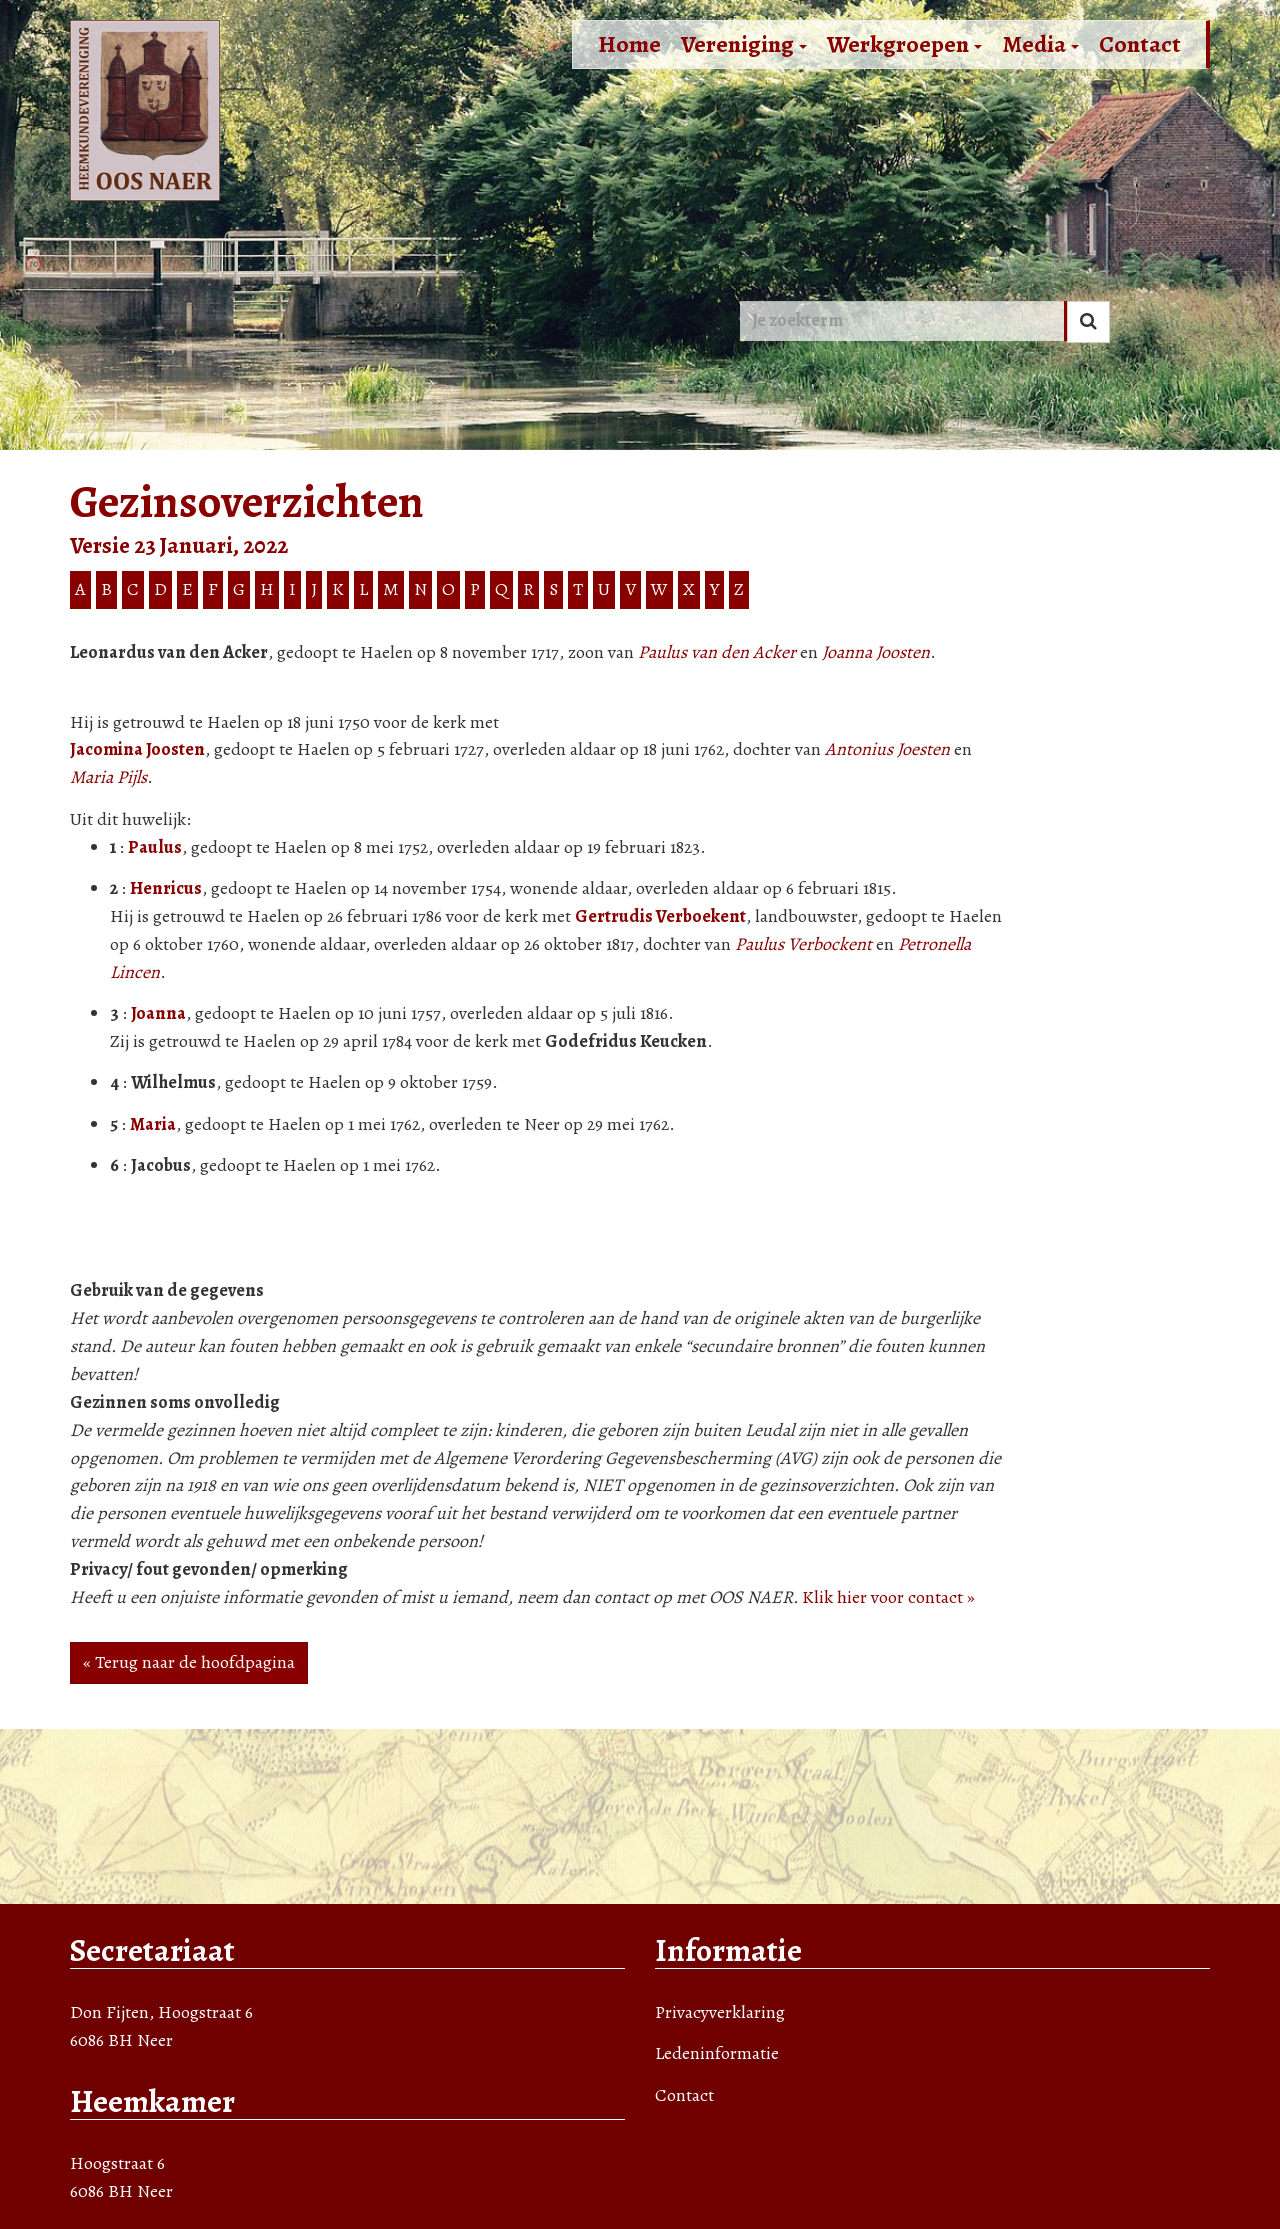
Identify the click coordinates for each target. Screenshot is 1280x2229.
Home (629, 44)
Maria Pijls (108, 777)
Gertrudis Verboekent (660, 916)
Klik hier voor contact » (888, 1597)
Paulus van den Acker (717, 652)
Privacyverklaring (720, 2012)
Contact (1140, 44)
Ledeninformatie (717, 2053)
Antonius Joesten (887, 749)
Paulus (155, 847)
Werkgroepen (904, 44)
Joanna (158, 1013)
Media (1040, 44)
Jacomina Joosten (137, 749)
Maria (153, 1124)
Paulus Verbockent (803, 944)
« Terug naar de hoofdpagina (189, 1662)
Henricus (166, 888)
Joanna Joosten (876, 652)
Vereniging (744, 44)
